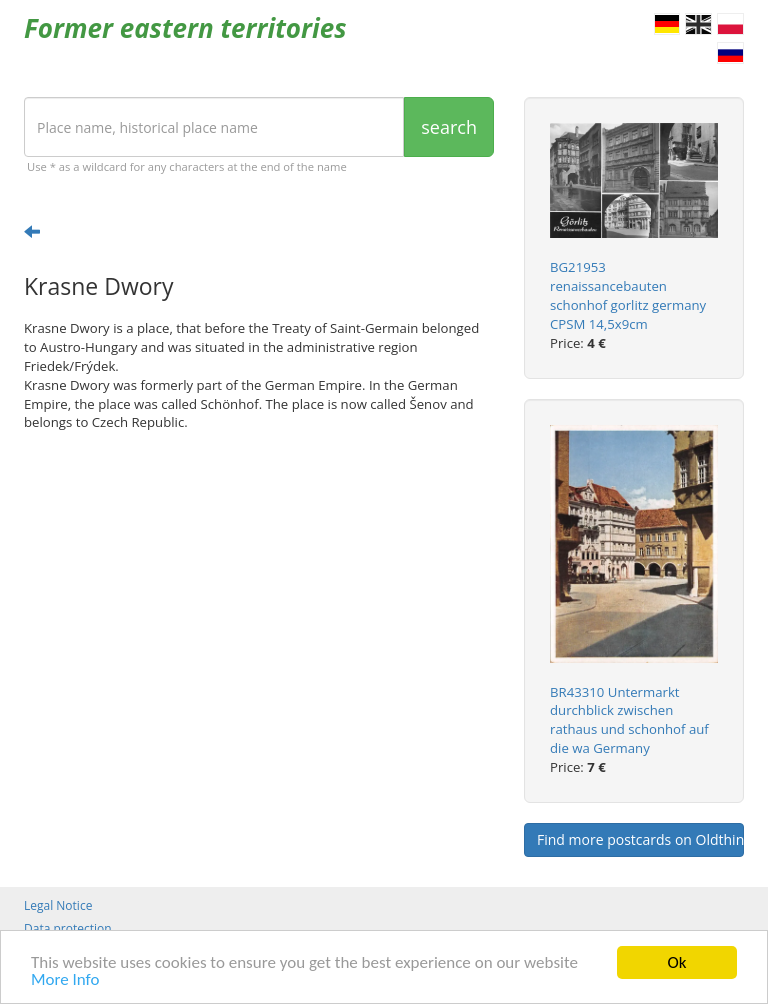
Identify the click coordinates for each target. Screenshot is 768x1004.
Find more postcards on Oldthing (640, 839)
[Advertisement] (259, 602)
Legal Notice (58, 905)
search (449, 127)
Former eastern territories (185, 28)
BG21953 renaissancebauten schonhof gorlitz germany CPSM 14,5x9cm (628, 295)
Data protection (68, 928)
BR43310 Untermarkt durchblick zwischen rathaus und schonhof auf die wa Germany (629, 720)
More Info (65, 981)
